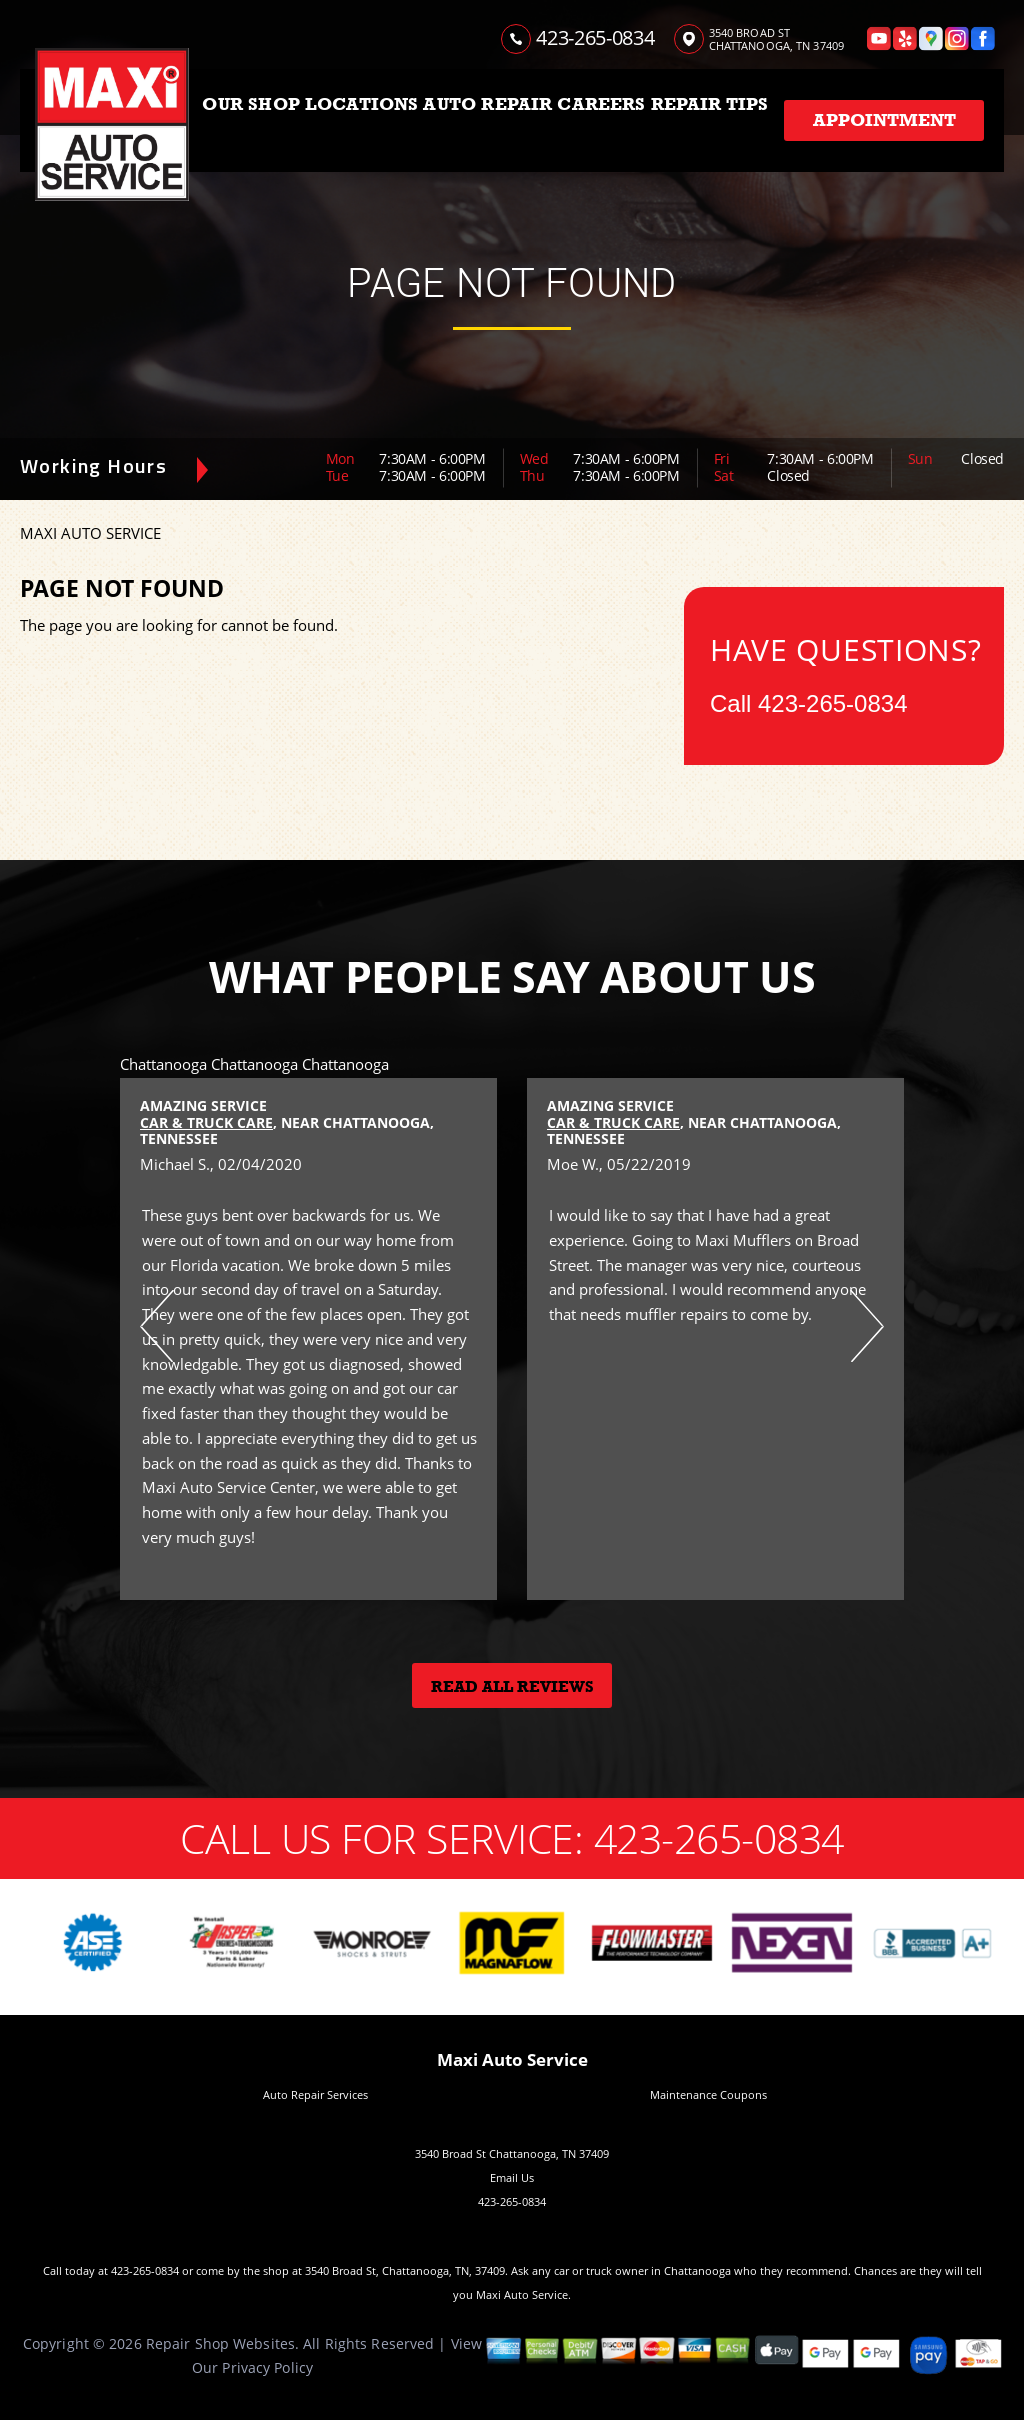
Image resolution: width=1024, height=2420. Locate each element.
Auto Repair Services (315, 2094)
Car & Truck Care (206, 1122)
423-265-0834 (595, 37)
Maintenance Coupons (708, 2094)
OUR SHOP (250, 104)
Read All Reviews (512, 1687)
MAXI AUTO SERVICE (90, 533)
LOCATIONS (362, 104)
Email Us (512, 2177)
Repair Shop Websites (220, 2343)
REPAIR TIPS (710, 104)
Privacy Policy (267, 2367)
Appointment (884, 120)
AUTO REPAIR (487, 104)
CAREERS (601, 104)
